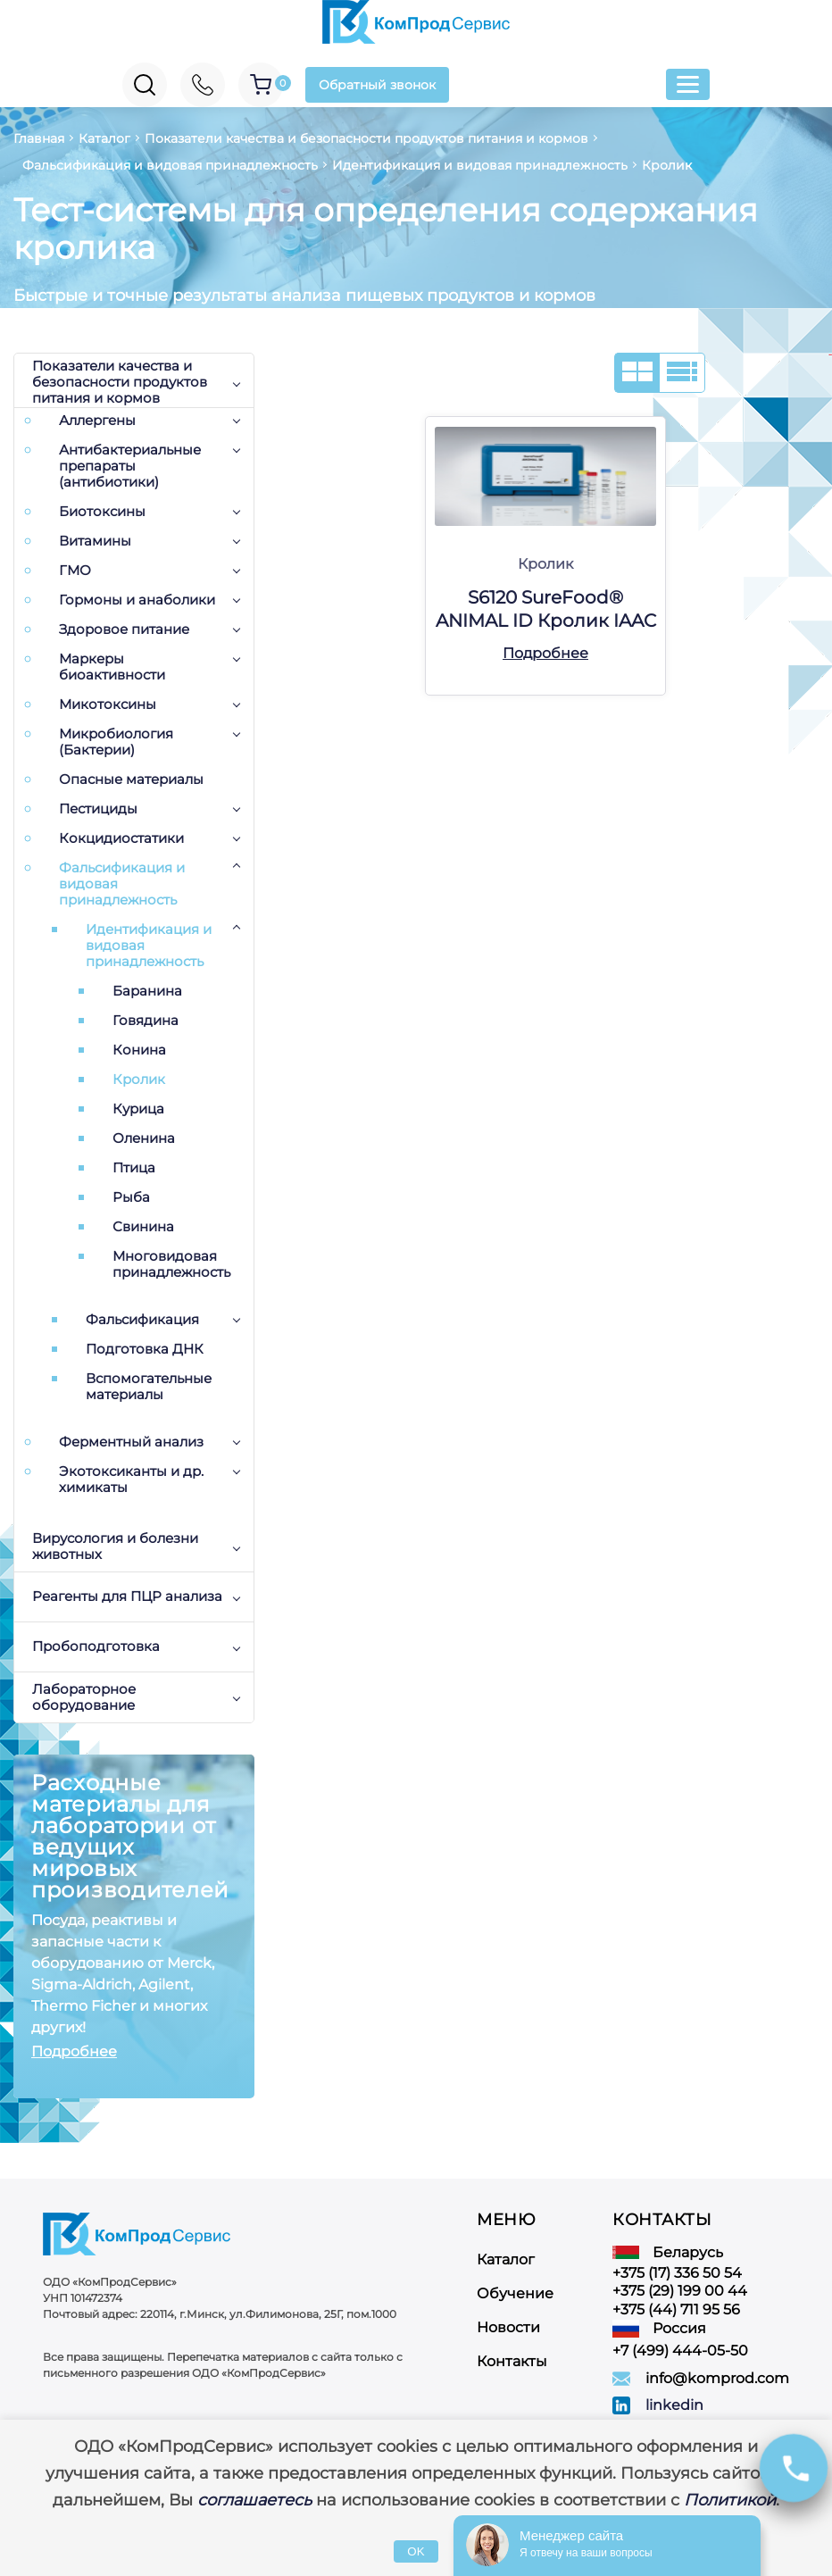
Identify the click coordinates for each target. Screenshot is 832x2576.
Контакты (512, 2361)
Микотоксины (107, 704)
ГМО (75, 571)
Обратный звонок (377, 85)
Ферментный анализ (131, 1442)
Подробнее (74, 2051)
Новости (508, 2327)
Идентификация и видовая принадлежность (149, 945)
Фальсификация (142, 1320)
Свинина (143, 1227)
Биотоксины (102, 512)
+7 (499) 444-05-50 (680, 2350)
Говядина (145, 1021)
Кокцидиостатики (121, 838)
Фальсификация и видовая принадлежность (122, 884)
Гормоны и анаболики (137, 600)
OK (415, 2551)
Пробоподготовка (96, 1646)
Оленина (143, 1138)
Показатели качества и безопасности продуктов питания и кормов (119, 382)
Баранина (147, 991)
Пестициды (98, 809)
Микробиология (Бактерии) (116, 742)
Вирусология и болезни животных (115, 1546)
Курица (138, 1109)
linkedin (674, 2405)
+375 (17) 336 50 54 (677, 2272)
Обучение (515, 2293)
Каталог (506, 2259)
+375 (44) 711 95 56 (676, 2309)
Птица (133, 1168)
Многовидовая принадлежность (171, 1264)
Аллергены (97, 421)
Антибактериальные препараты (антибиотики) (130, 466)
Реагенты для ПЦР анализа (127, 1596)
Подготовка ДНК (145, 1349)
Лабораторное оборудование (84, 1696)
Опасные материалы (131, 779)
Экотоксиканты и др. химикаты (131, 1479)
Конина (139, 1050)
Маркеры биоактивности (112, 667)
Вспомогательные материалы (149, 1387)
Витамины (95, 541)
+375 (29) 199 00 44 (679, 2290)
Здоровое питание (124, 629)
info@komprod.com (717, 2378)
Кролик (138, 1079)
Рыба (131, 1197)
